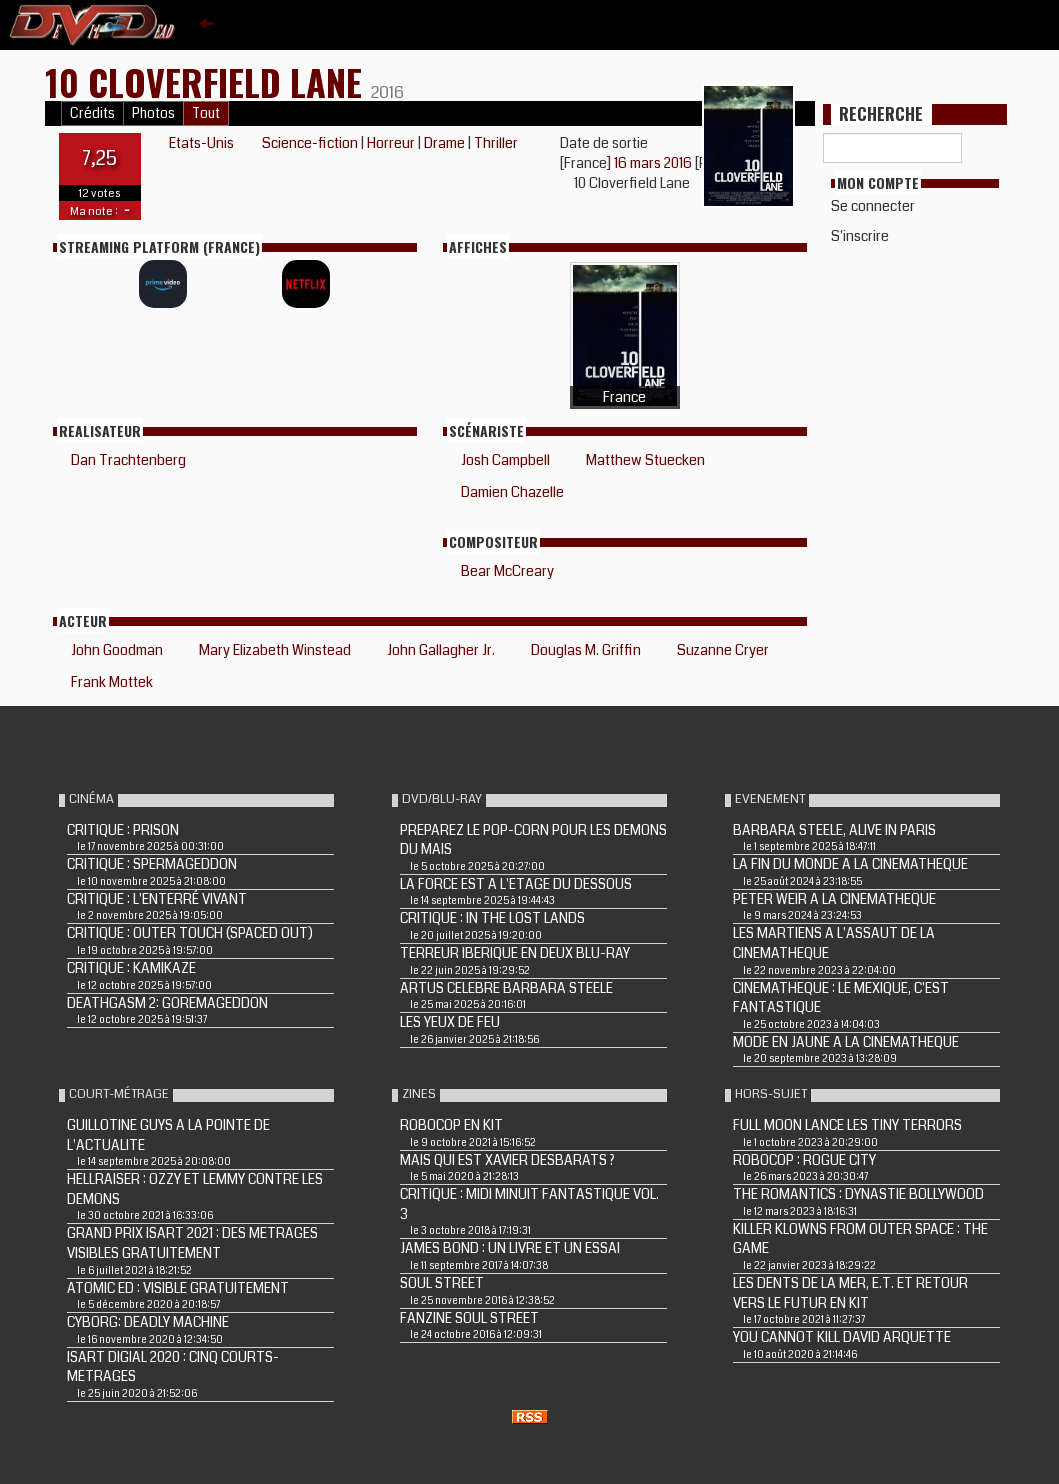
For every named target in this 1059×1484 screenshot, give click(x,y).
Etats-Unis (201, 143)
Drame (444, 143)
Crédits (92, 113)
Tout (206, 113)
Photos (153, 113)
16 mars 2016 (654, 163)
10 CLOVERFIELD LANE (208, 81)
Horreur (391, 143)
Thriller (496, 143)
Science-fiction (310, 143)
